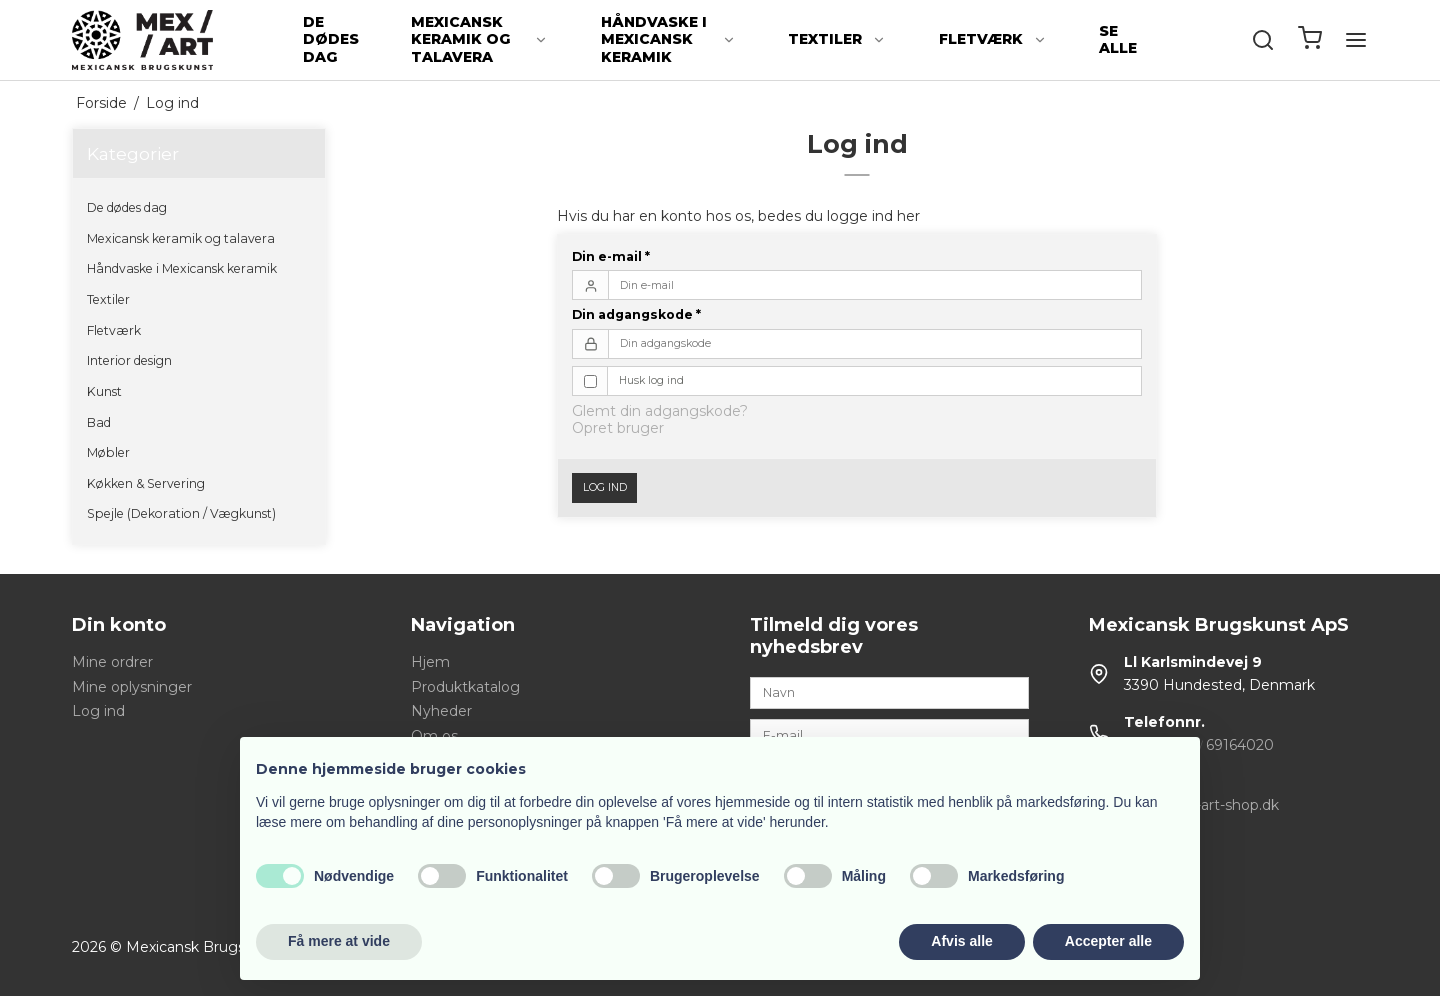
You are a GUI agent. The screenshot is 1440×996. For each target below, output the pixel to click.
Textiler (837, 39)
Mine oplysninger (132, 687)
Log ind (605, 487)
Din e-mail (611, 256)
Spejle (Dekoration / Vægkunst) (181, 513)
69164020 (1240, 745)
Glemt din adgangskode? (660, 411)
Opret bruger (618, 428)
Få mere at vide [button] (339, 941)
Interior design (129, 360)
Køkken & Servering (146, 483)
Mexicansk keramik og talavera (479, 39)
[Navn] (889, 692)
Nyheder (441, 711)
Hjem (430, 662)
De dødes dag (331, 39)
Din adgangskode (636, 314)
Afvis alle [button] (961, 941)
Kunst (104, 391)
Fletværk (993, 39)
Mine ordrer (112, 662)
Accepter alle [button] (1108, 941)
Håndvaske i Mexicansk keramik (668, 39)
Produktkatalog (465, 687)
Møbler (108, 452)
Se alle (1118, 40)
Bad (99, 422)
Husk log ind (651, 380)
